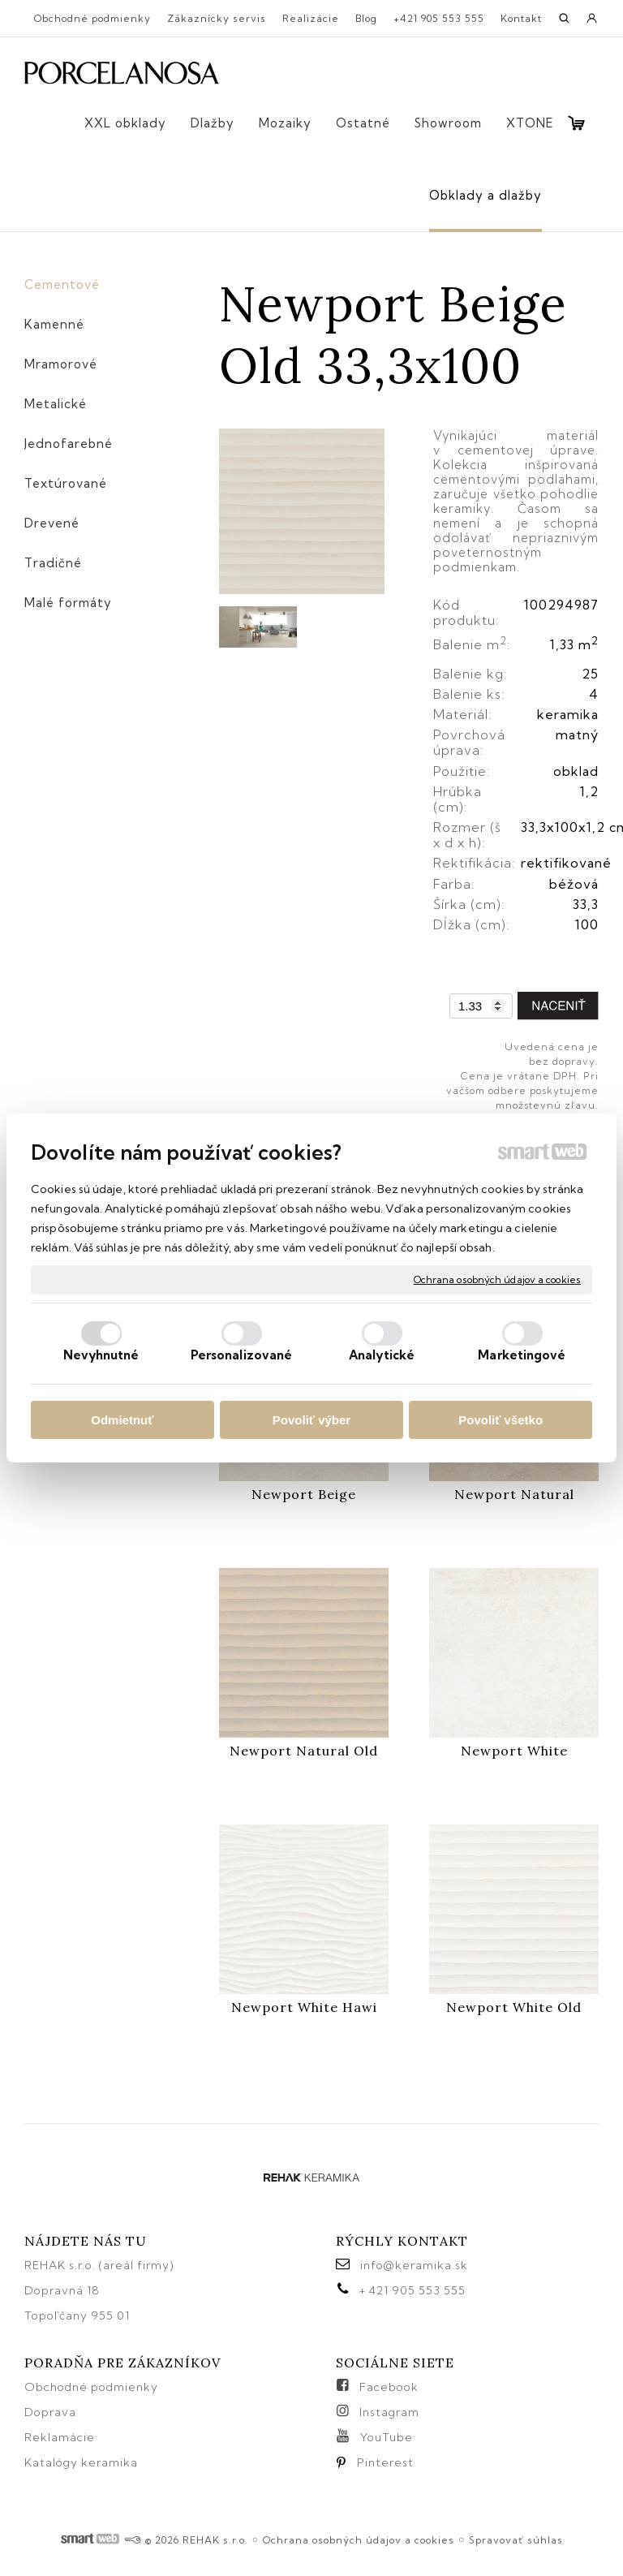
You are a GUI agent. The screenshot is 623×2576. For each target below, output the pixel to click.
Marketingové (521, 1355)
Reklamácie (61, 2437)
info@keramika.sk (414, 2265)
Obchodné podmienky (91, 2387)
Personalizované (242, 1355)
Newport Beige (303, 1494)
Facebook (389, 2387)
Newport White (514, 1750)
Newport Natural (514, 1494)
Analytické (382, 1355)
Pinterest (385, 2462)
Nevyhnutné (101, 1355)
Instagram (389, 2412)
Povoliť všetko (500, 1420)
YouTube (386, 2437)
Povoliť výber (311, 1420)
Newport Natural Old (304, 1750)
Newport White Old (514, 2007)
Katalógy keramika (81, 2462)
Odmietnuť (122, 1420)
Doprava (50, 2412)
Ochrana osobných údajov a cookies (497, 1279)
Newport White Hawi (304, 2007)
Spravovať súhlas (516, 2540)
